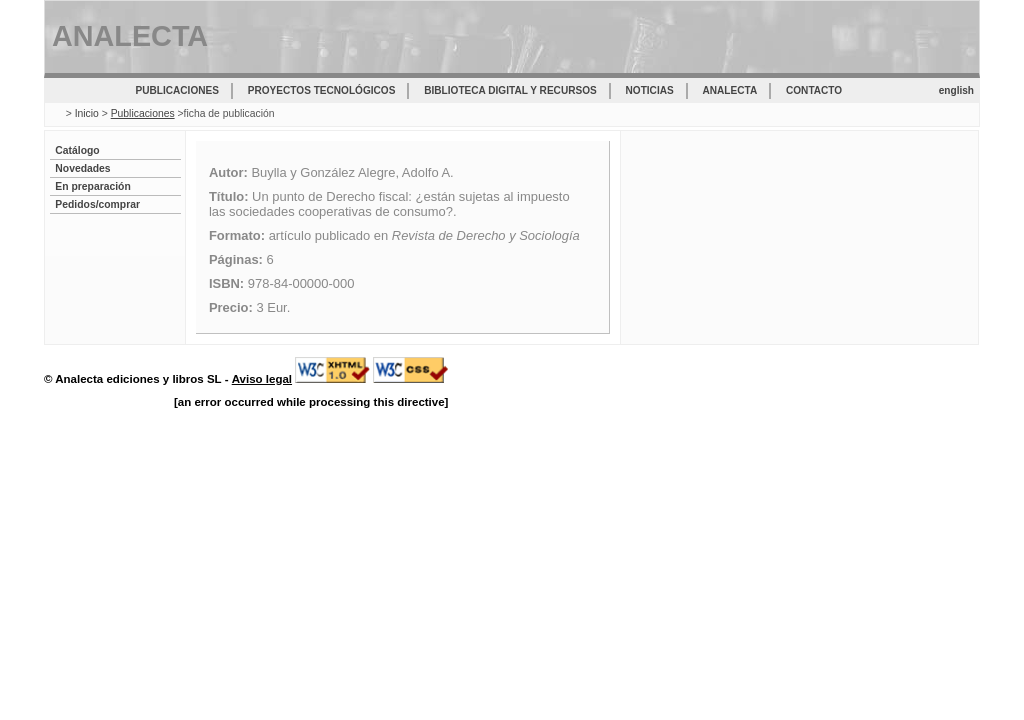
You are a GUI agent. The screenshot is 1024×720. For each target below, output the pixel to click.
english (956, 90)
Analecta (730, 90)
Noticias (650, 90)
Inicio (87, 113)
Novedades (82, 168)
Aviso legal (262, 379)
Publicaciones (177, 90)
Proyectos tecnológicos (322, 90)
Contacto (814, 90)
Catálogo (77, 150)
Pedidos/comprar (97, 204)
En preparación (92, 186)
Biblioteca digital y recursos (510, 90)
